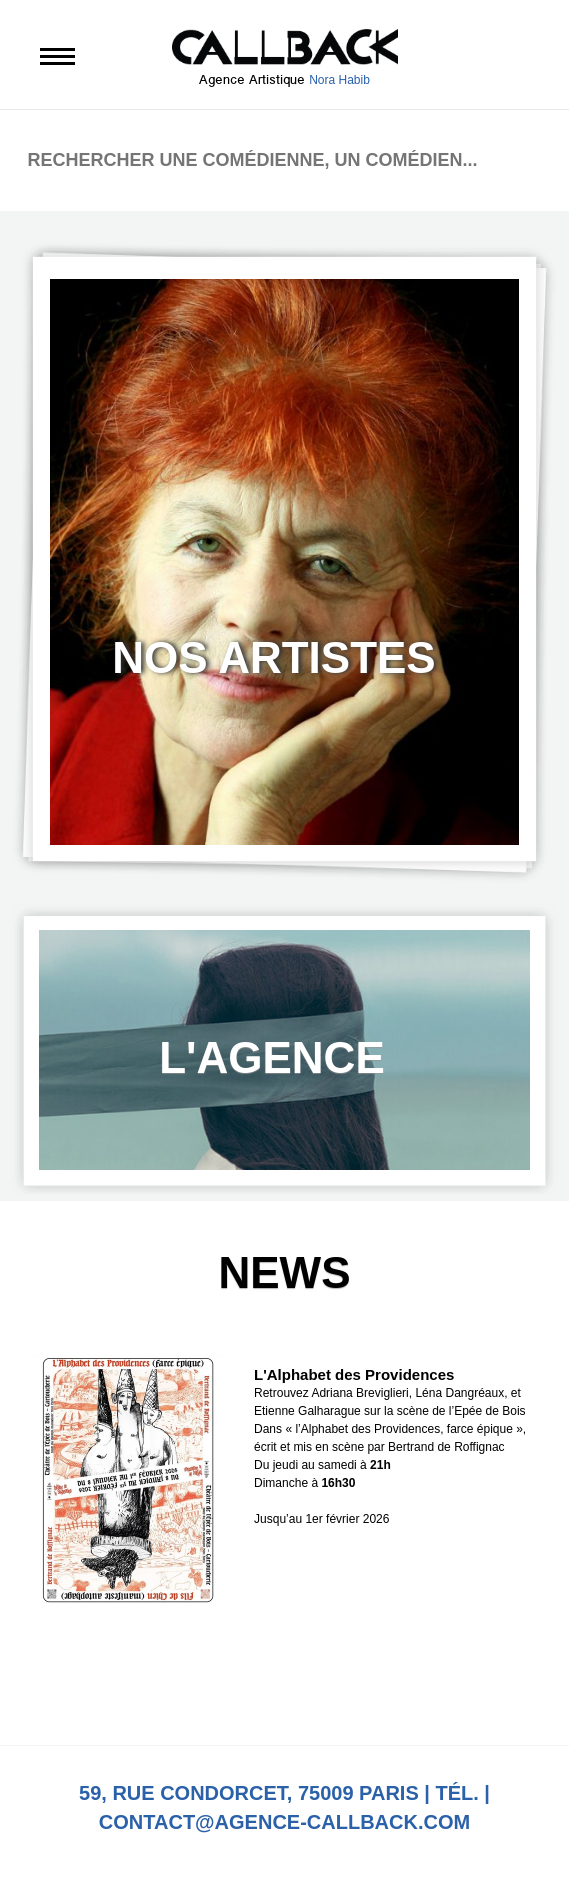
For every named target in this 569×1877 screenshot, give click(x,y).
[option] (285, 562)
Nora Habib (339, 80)
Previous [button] (217, 1683)
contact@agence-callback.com (284, 1822)
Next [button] (352, 1683)
